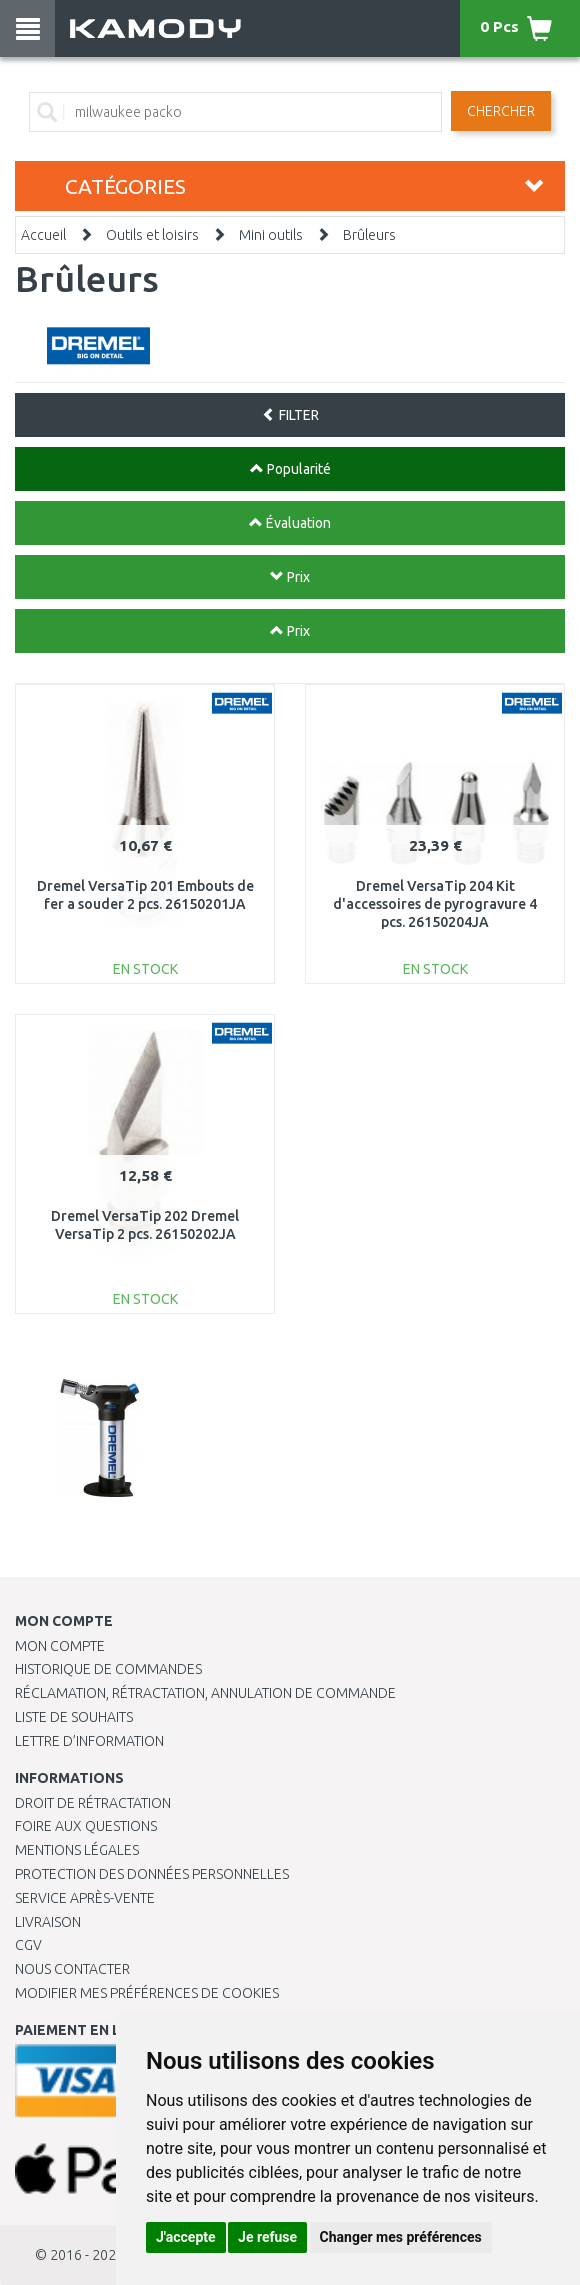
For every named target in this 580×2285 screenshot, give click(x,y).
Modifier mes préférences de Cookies (147, 1993)
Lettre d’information (89, 1741)
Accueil (43, 235)
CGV (28, 1945)
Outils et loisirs (152, 235)
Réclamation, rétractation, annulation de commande (205, 1693)
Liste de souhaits (74, 1717)
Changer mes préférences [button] (401, 2237)
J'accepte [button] (186, 2237)
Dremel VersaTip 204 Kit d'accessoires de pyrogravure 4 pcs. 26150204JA (435, 904)
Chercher (501, 111)
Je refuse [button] (267, 2237)
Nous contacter (72, 1969)
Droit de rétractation (93, 1803)
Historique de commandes (108, 1669)
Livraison (48, 1922)
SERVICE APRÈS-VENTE (85, 1898)
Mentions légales (77, 1850)
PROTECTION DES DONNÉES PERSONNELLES (152, 1874)
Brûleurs (369, 235)
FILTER (290, 415)
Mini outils (271, 235)
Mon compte (60, 1646)
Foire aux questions (86, 1826)
